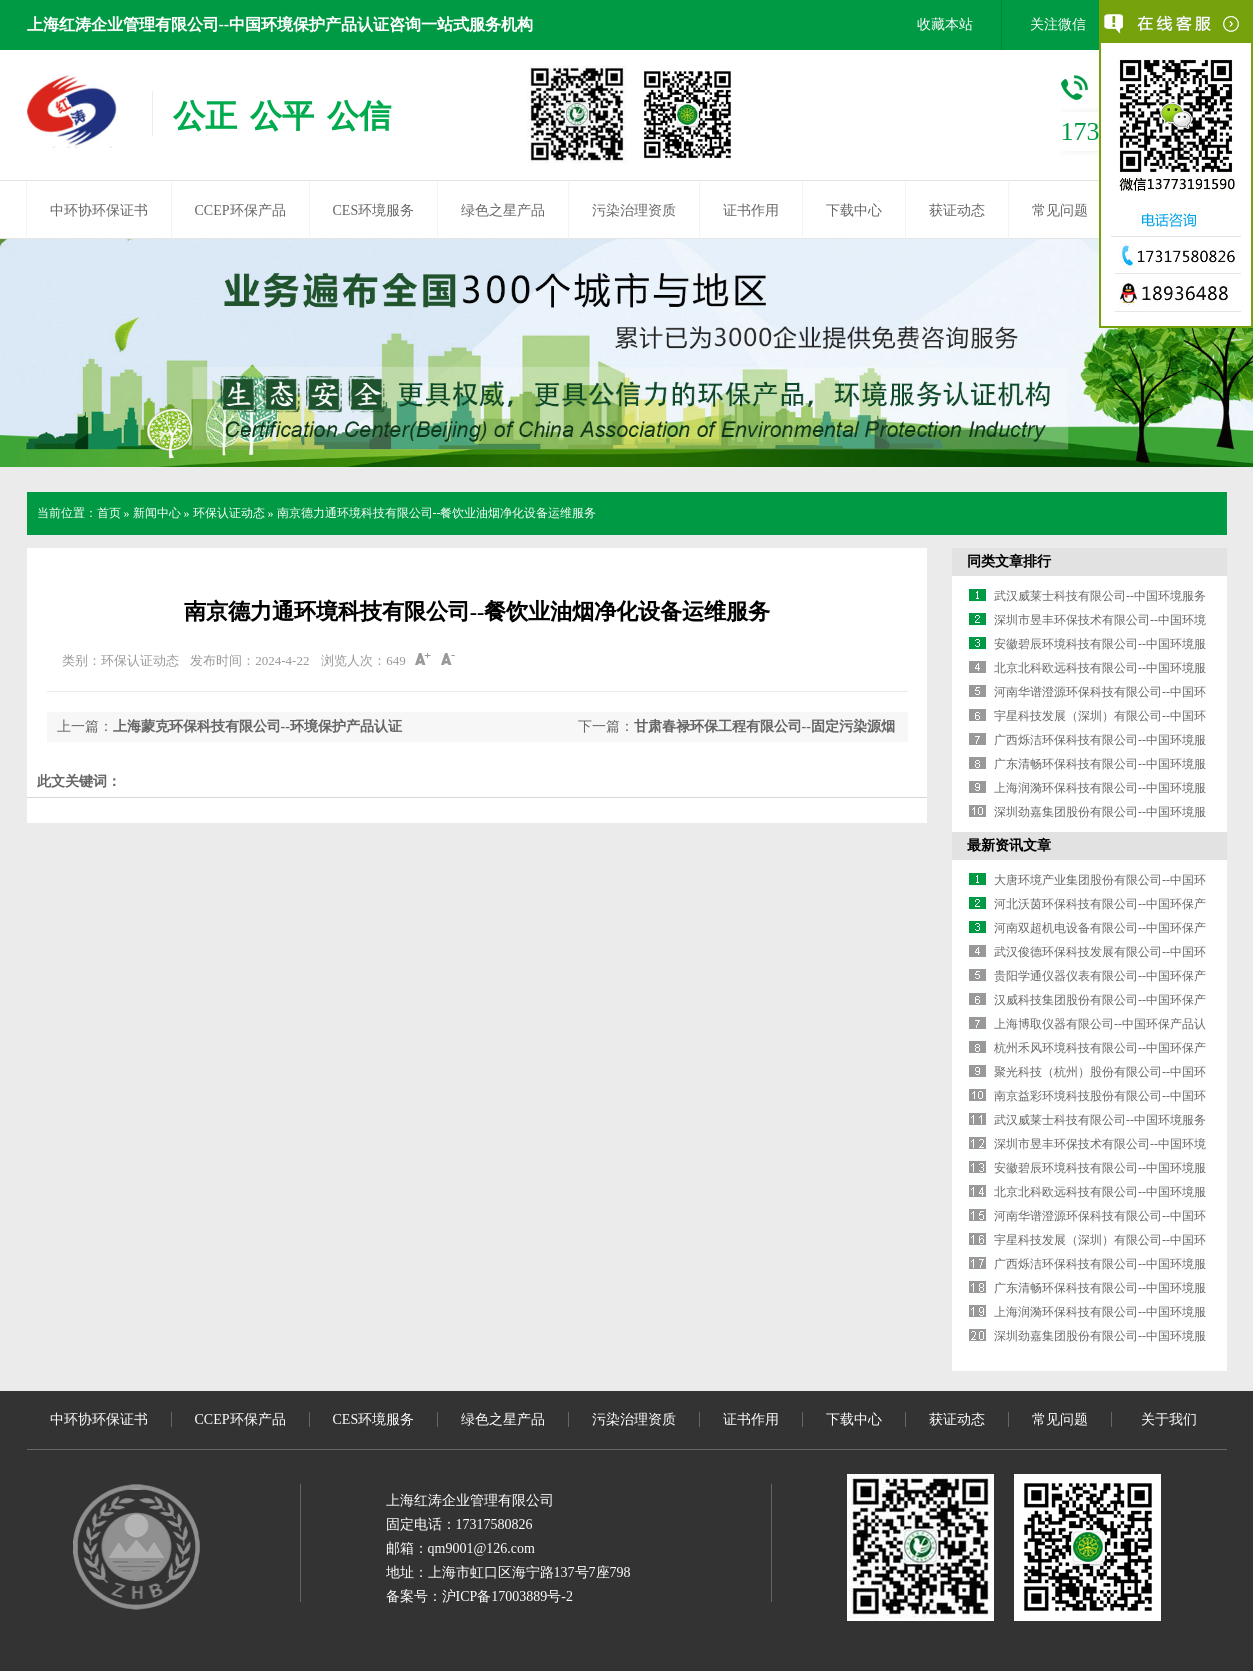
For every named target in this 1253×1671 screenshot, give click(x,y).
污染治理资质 (634, 210)
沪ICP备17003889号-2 (507, 1596)
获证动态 (957, 210)
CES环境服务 (374, 210)
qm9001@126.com (481, 1548)
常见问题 (1060, 210)
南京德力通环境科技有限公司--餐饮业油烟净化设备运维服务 (437, 513)
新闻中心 (157, 513)
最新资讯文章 (1009, 845)
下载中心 (854, 210)
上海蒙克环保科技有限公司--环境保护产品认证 (257, 726)
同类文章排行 (1009, 561)
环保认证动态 (229, 513)
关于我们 (1169, 1419)
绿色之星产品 (503, 210)
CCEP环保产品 (240, 210)
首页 (109, 513)
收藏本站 (945, 24)
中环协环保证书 (99, 210)
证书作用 (751, 210)
